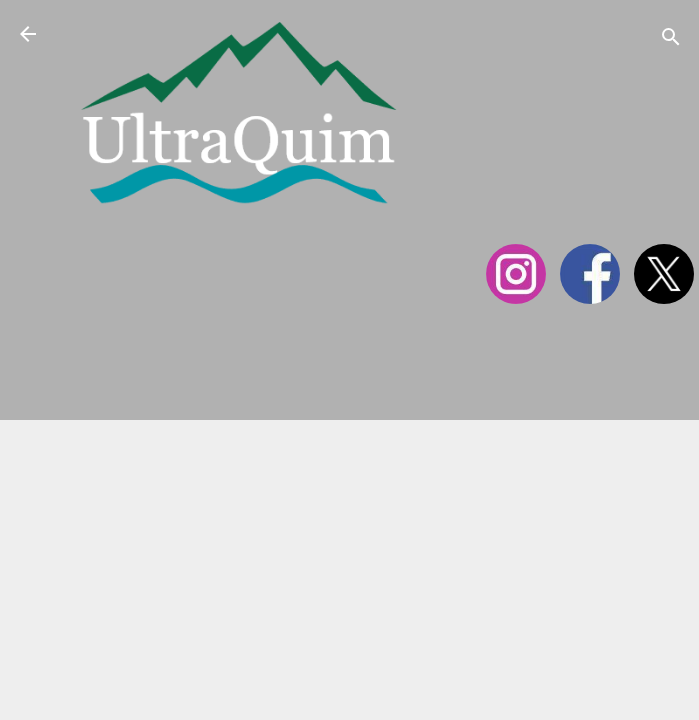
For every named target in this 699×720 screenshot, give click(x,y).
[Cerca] (671, 40)
